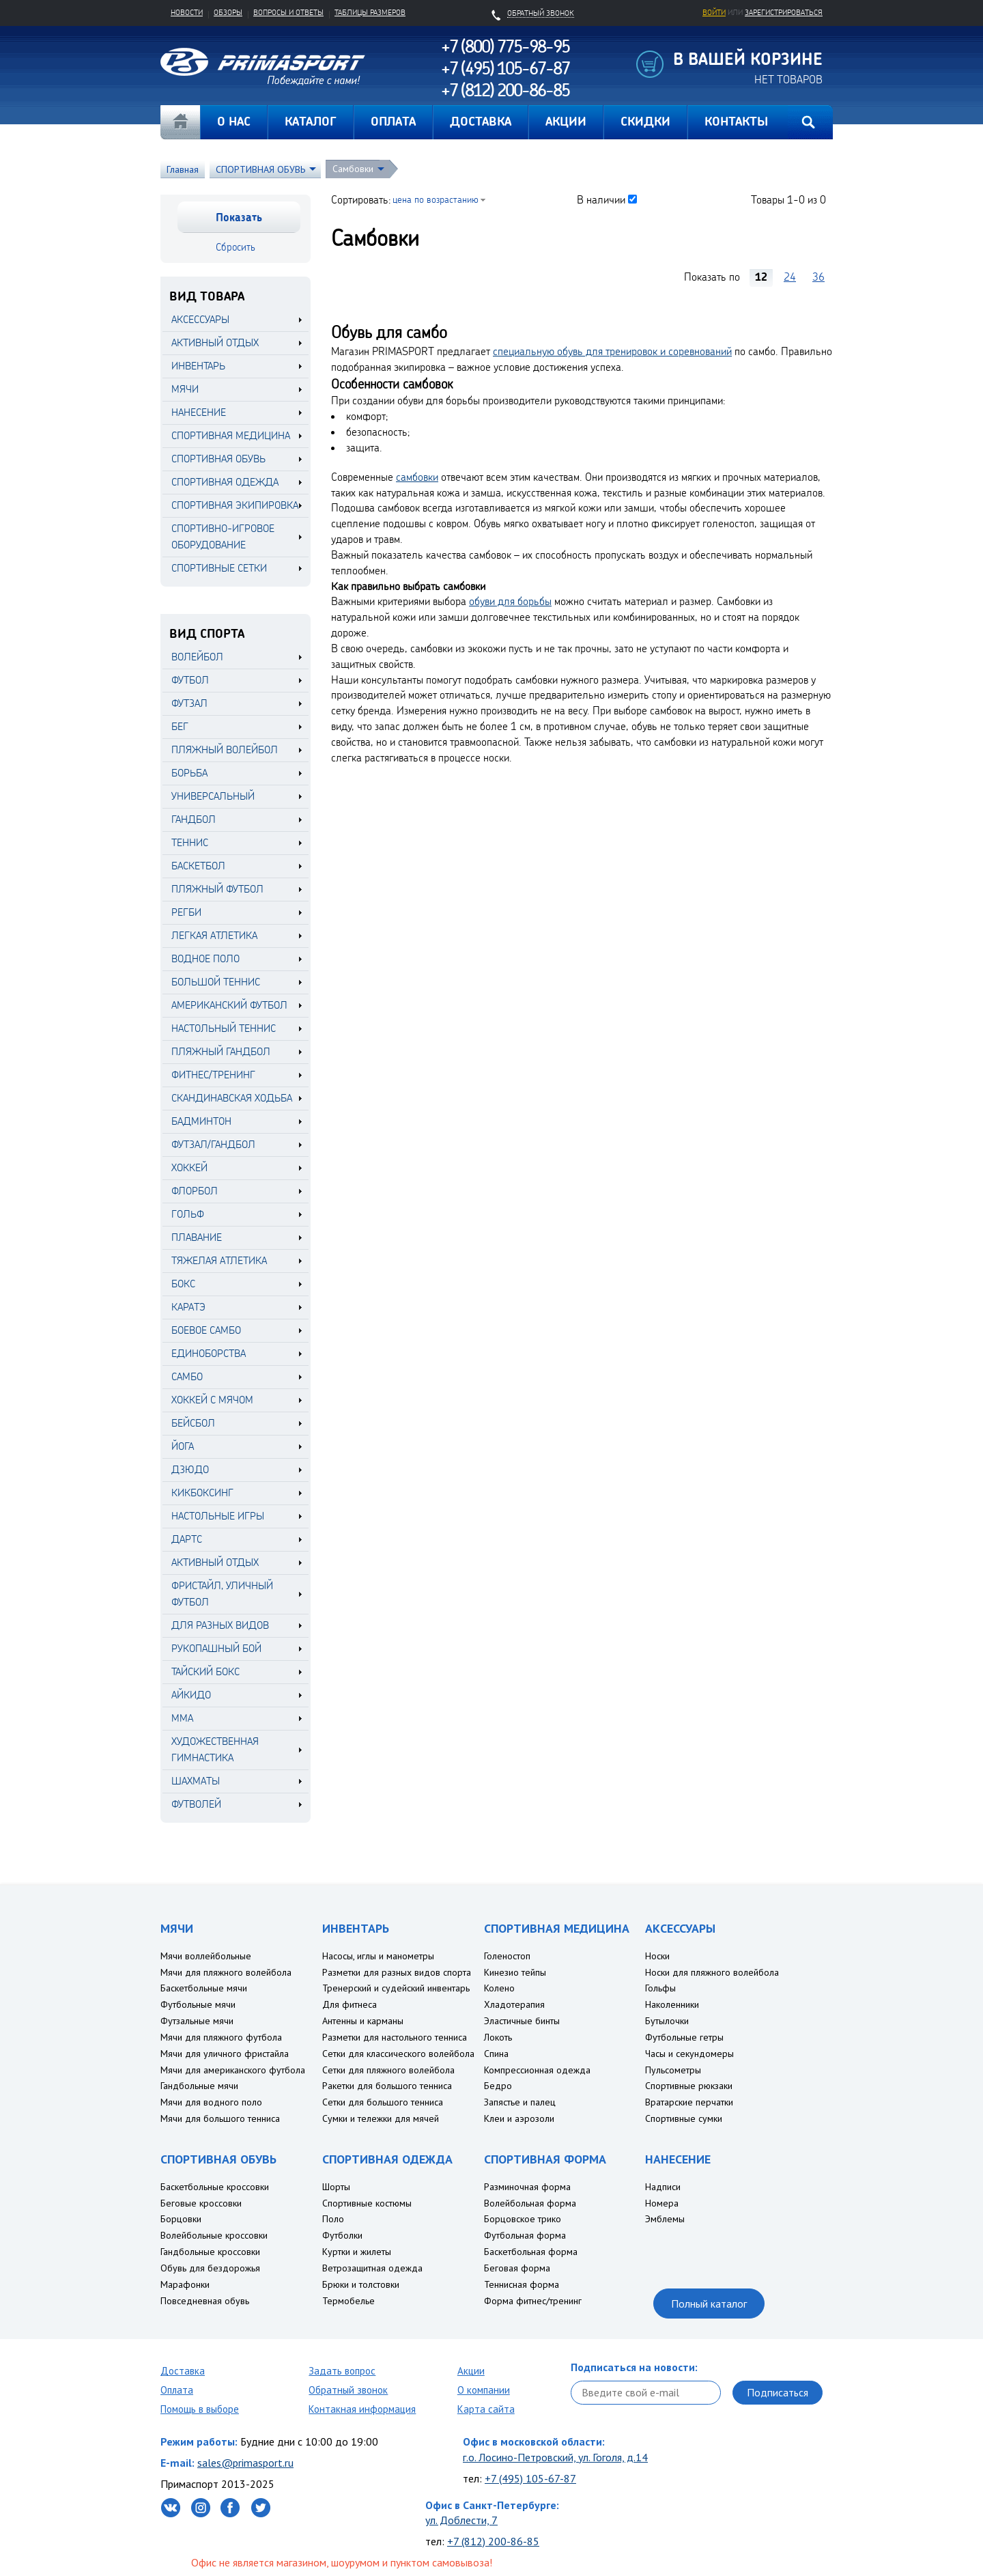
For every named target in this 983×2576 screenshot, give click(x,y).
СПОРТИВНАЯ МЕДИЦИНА (230, 435)
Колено (499, 1988)
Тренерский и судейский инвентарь (396, 1988)
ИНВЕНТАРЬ (198, 365)
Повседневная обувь (204, 2301)
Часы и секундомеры (689, 2053)
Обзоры (228, 12)
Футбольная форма (525, 2235)
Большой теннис (215, 981)
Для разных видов (220, 1625)
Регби (186, 912)
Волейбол (197, 656)
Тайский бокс (205, 1671)
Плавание (196, 1237)
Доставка (182, 2370)
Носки (657, 1956)
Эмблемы (665, 2219)
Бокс (183, 1283)
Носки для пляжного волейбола (712, 1972)
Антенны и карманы (362, 2021)
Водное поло (205, 958)
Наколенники (672, 2004)
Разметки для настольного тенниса (394, 2037)
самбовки (417, 477)
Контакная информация (362, 2409)
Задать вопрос (342, 2370)
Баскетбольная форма (531, 2251)
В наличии (601, 199)
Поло (333, 2219)
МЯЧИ (185, 388)
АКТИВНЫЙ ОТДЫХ (215, 342)
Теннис (189, 842)
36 (818, 276)
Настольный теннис (223, 1028)
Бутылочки (667, 2021)
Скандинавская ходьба (231, 1097)
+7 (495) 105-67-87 (530, 2478)
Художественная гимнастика (215, 1749)
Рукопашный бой (216, 1648)
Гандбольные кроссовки (210, 2251)
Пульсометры (673, 2070)
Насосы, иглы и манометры (378, 1956)
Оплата (176, 2389)
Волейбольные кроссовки (214, 2235)
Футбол (190, 679)
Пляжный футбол (217, 888)
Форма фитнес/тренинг (533, 2301)
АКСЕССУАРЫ (200, 319)
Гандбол (193, 819)
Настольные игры (217, 1515)
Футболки (342, 2235)
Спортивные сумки (683, 2118)
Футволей (196, 1803)
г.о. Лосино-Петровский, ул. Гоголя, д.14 (555, 2457)
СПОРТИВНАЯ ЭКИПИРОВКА (234, 505)
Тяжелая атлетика (219, 1260)
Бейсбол (193, 1422)
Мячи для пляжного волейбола (225, 1972)
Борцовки (180, 2219)
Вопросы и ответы (288, 12)
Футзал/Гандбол (213, 1144)
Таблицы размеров (369, 12)
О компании (483, 2389)
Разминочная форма (527, 2187)
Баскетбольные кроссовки (214, 2187)
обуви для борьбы (510, 601)
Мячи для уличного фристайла (224, 2053)
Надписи (663, 2187)
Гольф (187, 1213)
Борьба (189, 772)
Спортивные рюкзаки (688, 2086)
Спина (496, 2053)
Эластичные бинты (522, 2021)
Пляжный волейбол (224, 749)
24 (790, 276)
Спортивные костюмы (367, 2203)
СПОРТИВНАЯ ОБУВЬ (260, 169)
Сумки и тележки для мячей (380, 2118)
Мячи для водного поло (211, 2102)
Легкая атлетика (214, 935)
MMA (182, 1717)
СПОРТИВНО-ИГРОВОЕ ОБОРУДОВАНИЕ (222, 536)
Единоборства (208, 1353)
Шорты (336, 2187)
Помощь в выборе (199, 2409)
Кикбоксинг (202, 1492)
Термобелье (348, 2301)
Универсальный (213, 795)
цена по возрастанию (436, 199)
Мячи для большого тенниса (220, 2118)
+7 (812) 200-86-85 (493, 2541)
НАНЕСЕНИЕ (198, 412)
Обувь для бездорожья (210, 2268)
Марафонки (185, 2284)
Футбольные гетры (684, 2037)
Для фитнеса (349, 2004)
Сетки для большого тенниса (382, 2102)
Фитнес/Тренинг (213, 1074)
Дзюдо (190, 1469)
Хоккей (189, 1167)
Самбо (187, 1376)
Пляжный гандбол (220, 1051)
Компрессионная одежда (537, 2070)
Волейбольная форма (530, 2203)
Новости (187, 12)
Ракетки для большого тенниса (387, 2086)
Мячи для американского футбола (232, 2070)
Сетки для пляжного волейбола (388, 2070)
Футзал (189, 703)
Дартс (186, 1538)
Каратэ (188, 1306)
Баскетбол (198, 865)
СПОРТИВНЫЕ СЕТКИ (219, 567)
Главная (180, 122)
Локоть (498, 2037)
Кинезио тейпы (515, 1972)
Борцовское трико (522, 2219)
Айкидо (191, 1694)
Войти (714, 12)
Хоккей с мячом (212, 1399)
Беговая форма (517, 2268)
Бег (179, 726)
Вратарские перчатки (689, 2102)
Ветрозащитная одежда (372, 2268)
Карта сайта (486, 2409)
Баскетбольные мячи (203, 1988)
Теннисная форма (521, 2284)
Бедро (498, 2086)
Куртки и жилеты (356, 2251)
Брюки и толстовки (360, 2284)
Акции (471, 2370)
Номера (662, 2203)
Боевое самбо (206, 1330)
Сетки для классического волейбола (398, 2053)
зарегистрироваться (784, 12)
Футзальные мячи (196, 2021)
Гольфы (660, 1988)
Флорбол (194, 1190)
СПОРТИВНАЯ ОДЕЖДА (225, 481)
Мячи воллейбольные (205, 1956)
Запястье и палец (520, 2102)
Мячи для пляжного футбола (221, 2037)
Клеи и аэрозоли (519, 2118)
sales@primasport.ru (245, 2462)
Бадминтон (201, 1121)
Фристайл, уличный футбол (222, 1593)
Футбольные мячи (198, 2004)
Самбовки (352, 169)
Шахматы (195, 1780)
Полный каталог (709, 2303)
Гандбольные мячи (199, 2086)
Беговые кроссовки (201, 2203)
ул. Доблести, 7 (461, 2520)
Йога (182, 1446)
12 (761, 276)
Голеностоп (507, 1956)
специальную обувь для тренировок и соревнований (612, 351)
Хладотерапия (514, 2004)
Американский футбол (229, 1004)
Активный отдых (215, 1562)
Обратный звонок (348, 2389)
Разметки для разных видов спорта (396, 1972)
